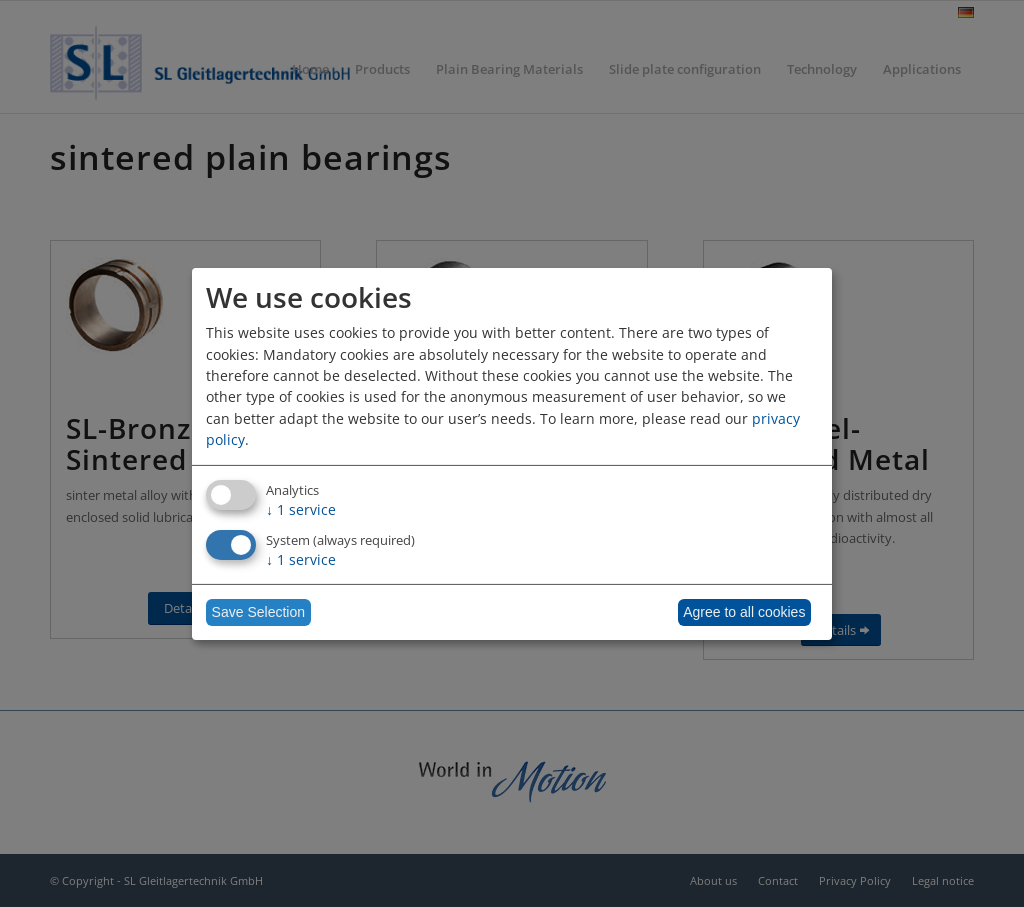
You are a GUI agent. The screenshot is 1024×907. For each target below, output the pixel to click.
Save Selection (258, 612)
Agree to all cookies (744, 612)
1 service (301, 509)
